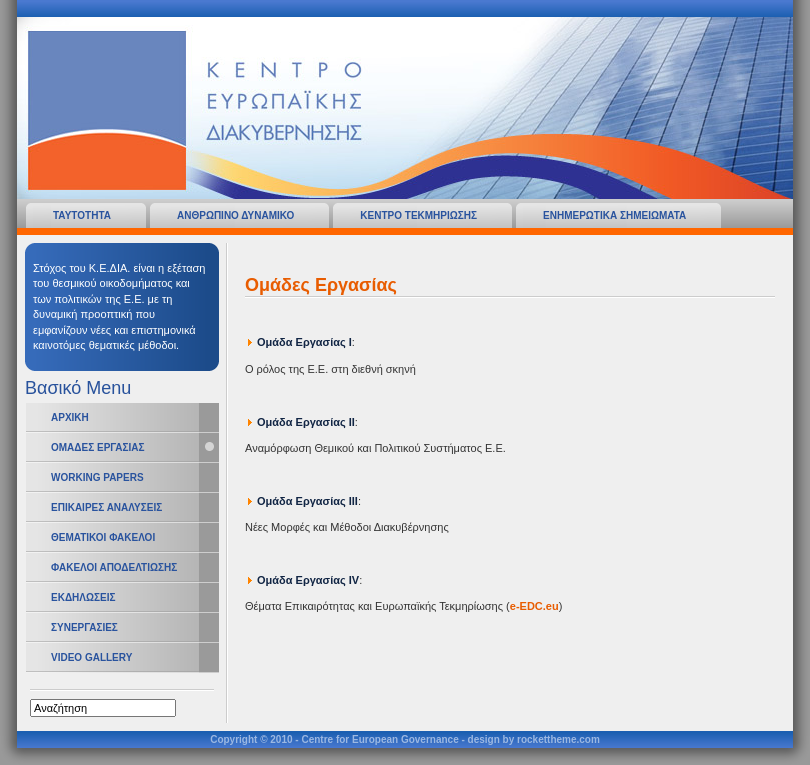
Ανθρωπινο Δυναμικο (235, 215)
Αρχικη (70, 417)
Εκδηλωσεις (83, 597)
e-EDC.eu (534, 606)
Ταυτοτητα (82, 215)
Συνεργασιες (84, 627)
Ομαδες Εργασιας (97, 447)
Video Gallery (91, 657)
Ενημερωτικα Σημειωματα (614, 215)
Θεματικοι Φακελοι (103, 537)
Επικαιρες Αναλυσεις (106, 507)
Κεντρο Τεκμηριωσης (418, 215)
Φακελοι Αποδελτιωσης (114, 567)
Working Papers (97, 477)
